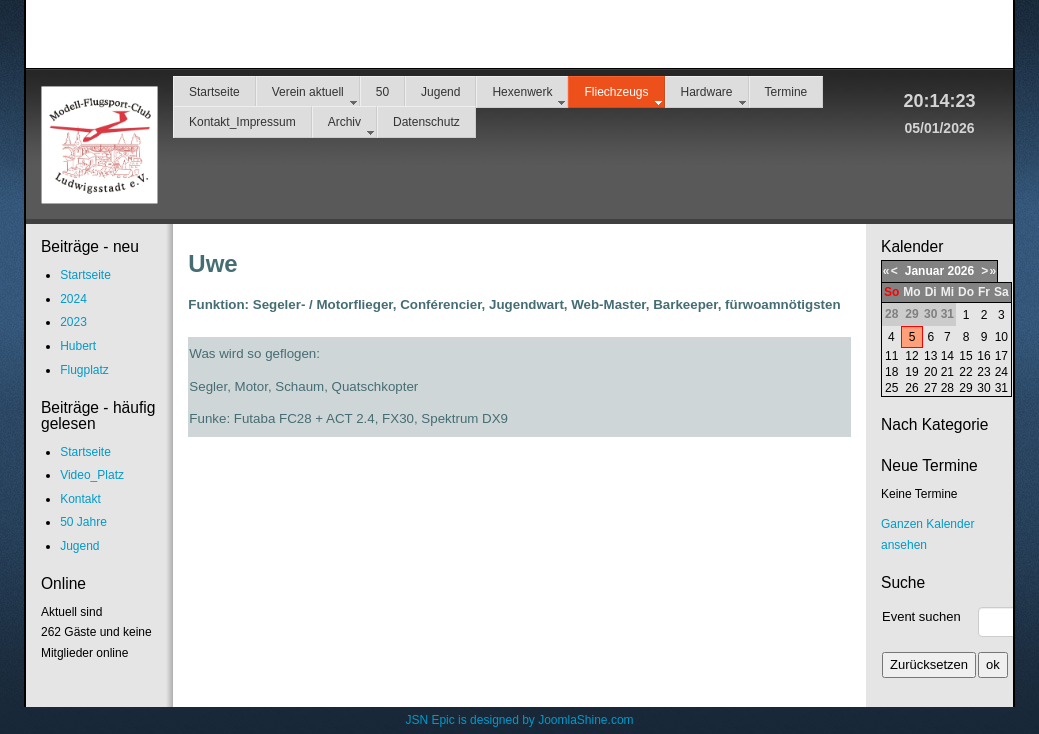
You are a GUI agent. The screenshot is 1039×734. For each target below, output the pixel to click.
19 (911, 372)
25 (891, 388)
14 (947, 356)
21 (947, 372)
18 (891, 372)
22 (965, 372)
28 (947, 388)
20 (930, 372)
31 (1001, 388)
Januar (924, 271)
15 (965, 356)
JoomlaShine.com (585, 720)
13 (930, 356)
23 (983, 372)
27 (930, 388)
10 (1001, 337)
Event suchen (921, 616)
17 (1001, 356)
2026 (960, 271)
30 (983, 388)
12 (911, 356)
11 (891, 356)
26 (911, 388)
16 (983, 356)
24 (1001, 372)
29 (965, 388)
